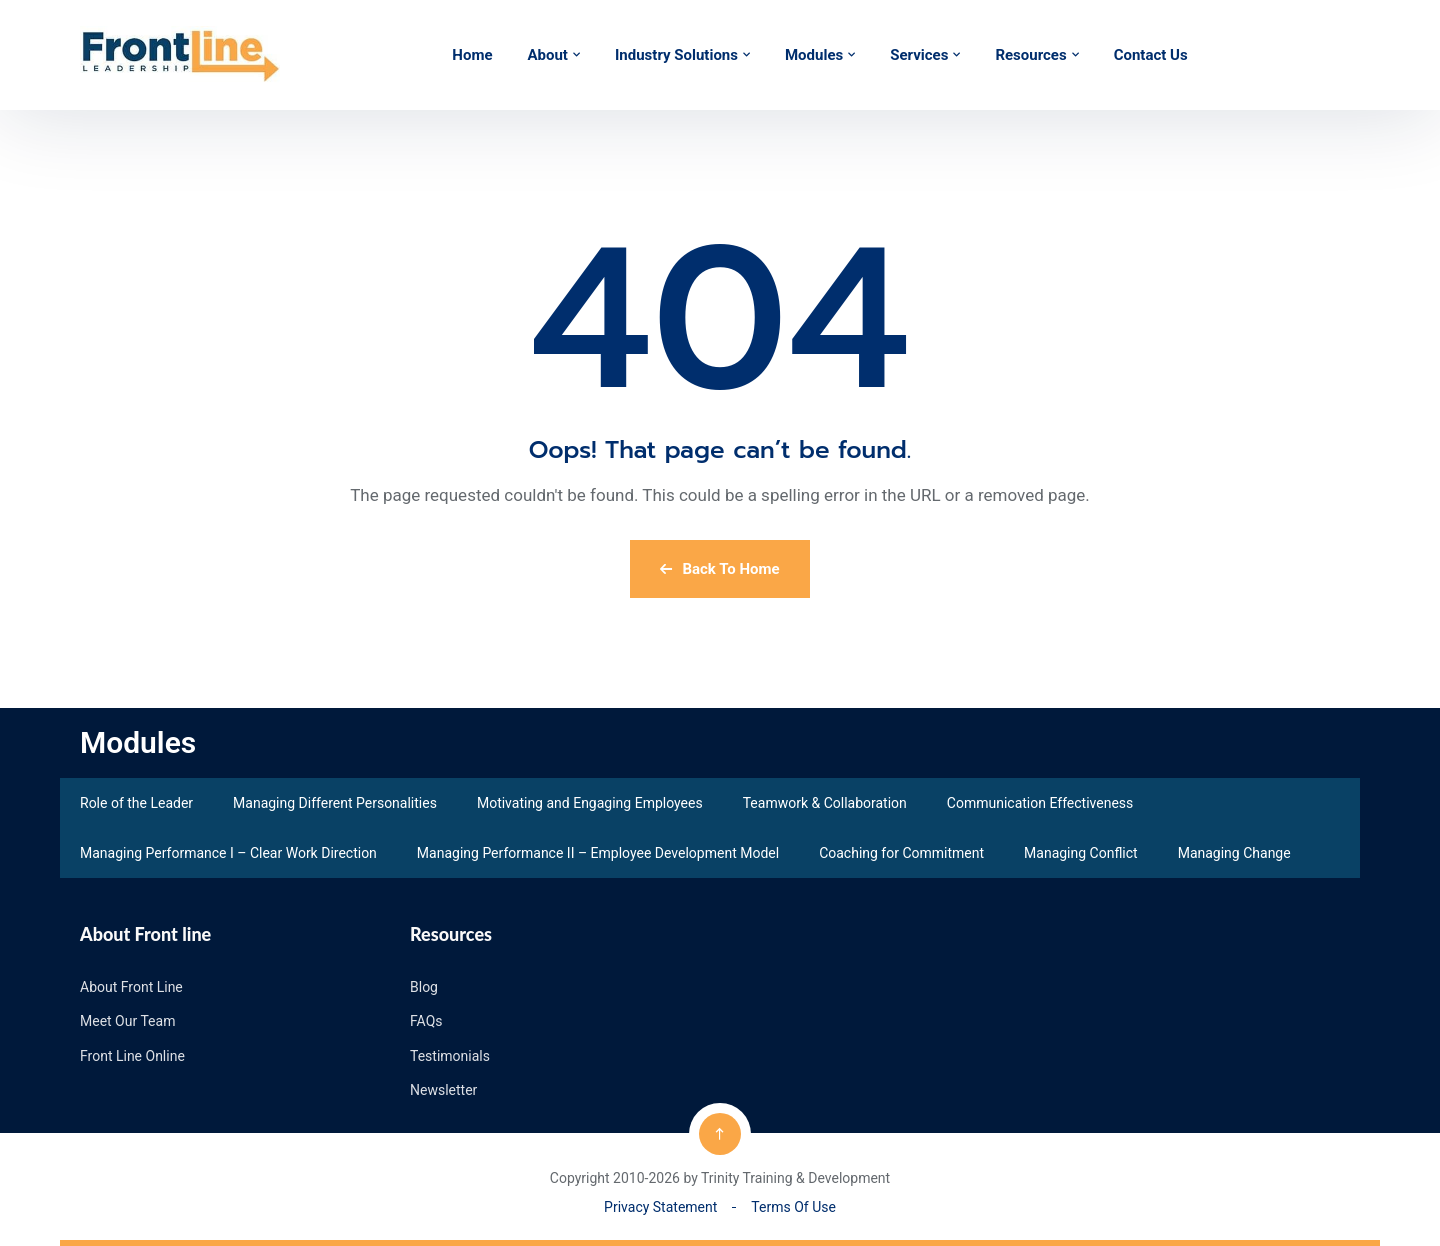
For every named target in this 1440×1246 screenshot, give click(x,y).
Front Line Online (132, 1056)
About (547, 55)
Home (472, 55)
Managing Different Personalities (335, 803)
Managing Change (1234, 853)
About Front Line (131, 987)
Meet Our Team (127, 1021)
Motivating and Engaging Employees (590, 803)
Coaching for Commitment (901, 853)
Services (919, 55)
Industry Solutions (676, 55)
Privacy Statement (660, 1207)
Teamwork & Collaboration (825, 803)
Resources (1030, 55)
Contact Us (1151, 55)
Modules (814, 55)
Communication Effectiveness (1040, 803)
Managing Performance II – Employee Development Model (598, 853)
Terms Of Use (793, 1207)
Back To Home (719, 569)
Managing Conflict (1081, 853)
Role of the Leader (136, 803)
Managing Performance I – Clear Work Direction (228, 853)
